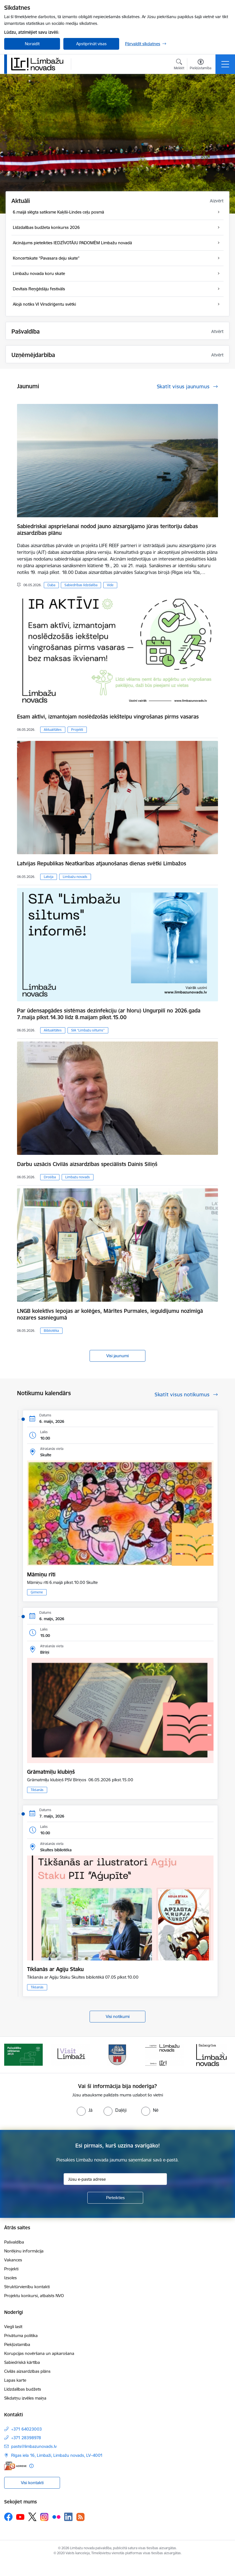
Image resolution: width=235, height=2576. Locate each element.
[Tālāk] (223, 2054)
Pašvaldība (14, 2242)
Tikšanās (37, 1790)
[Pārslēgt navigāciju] (225, 64)
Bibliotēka (51, 1330)
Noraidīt (32, 43)
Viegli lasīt (13, 2326)
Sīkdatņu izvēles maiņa (25, 2398)
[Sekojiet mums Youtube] (20, 2516)
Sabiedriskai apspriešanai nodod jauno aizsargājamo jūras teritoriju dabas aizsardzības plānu (107, 529)
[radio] (84, 2110)
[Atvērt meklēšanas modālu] (179, 65)
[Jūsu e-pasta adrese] (115, 2179)
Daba (51, 585)
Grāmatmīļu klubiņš (51, 1771)
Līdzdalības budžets (22, 2389)
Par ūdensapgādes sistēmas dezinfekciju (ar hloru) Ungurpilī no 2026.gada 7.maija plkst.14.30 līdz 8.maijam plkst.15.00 (108, 1014)
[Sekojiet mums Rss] (80, 2517)
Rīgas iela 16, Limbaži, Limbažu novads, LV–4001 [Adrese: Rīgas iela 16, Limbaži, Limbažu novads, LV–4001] (57, 2455)
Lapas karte (15, 2380)
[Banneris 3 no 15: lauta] (117, 2054)
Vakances (13, 2260)
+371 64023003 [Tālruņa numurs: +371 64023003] (26, 2429)
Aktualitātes (53, 729)
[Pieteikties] (115, 2198)
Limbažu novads (75, 877)
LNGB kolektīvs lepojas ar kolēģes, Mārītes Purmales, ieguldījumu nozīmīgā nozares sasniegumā (110, 1314)
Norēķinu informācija (24, 2251)
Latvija (48, 877)
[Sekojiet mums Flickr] (56, 2516)
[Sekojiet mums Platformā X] (32, 2517)
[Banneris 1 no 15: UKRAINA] (23, 2054)
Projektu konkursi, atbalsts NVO (34, 2295)
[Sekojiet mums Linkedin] (68, 2517)
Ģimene (37, 1592)
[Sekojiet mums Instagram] (44, 2517)
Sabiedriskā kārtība (22, 2362)
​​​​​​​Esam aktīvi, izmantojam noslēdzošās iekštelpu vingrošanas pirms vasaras (108, 716)
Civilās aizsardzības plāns (27, 2371)
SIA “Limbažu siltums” (88, 1030)
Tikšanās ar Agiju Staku (55, 1969)
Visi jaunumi (117, 1355)
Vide (110, 585)
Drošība (50, 1177)
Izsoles (10, 2277)
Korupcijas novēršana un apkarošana (39, 2353)
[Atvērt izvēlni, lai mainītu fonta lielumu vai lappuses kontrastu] (200, 65)
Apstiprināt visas (91, 43)
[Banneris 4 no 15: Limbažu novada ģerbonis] (164, 2054)
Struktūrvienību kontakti (27, 2286)
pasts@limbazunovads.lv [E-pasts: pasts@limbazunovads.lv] (34, 2446)
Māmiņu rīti (41, 1574)
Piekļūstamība (17, 2344)
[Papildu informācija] (31, 2466)
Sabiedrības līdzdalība (80, 585)
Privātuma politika (21, 2335)
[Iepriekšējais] (11, 2054)
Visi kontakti (32, 2482)
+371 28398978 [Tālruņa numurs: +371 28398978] (26, 2437)
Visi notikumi (118, 2016)
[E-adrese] (15, 2465)
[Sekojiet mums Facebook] (8, 2517)
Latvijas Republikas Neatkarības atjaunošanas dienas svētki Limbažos (101, 863)
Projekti (77, 729)
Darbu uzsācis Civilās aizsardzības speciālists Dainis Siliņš (87, 1164)
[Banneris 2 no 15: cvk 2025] (70, 2054)
